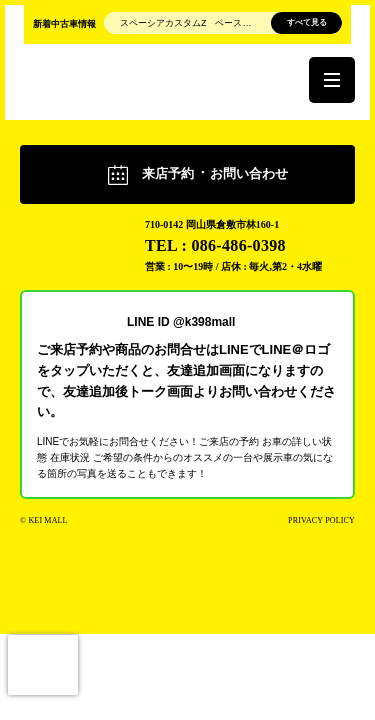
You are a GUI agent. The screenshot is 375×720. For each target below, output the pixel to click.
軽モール (72, 234)
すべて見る (307, 22)
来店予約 (215, 173)
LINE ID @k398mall (181, 321)
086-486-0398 (238, 245)
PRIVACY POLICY (321, 520)
